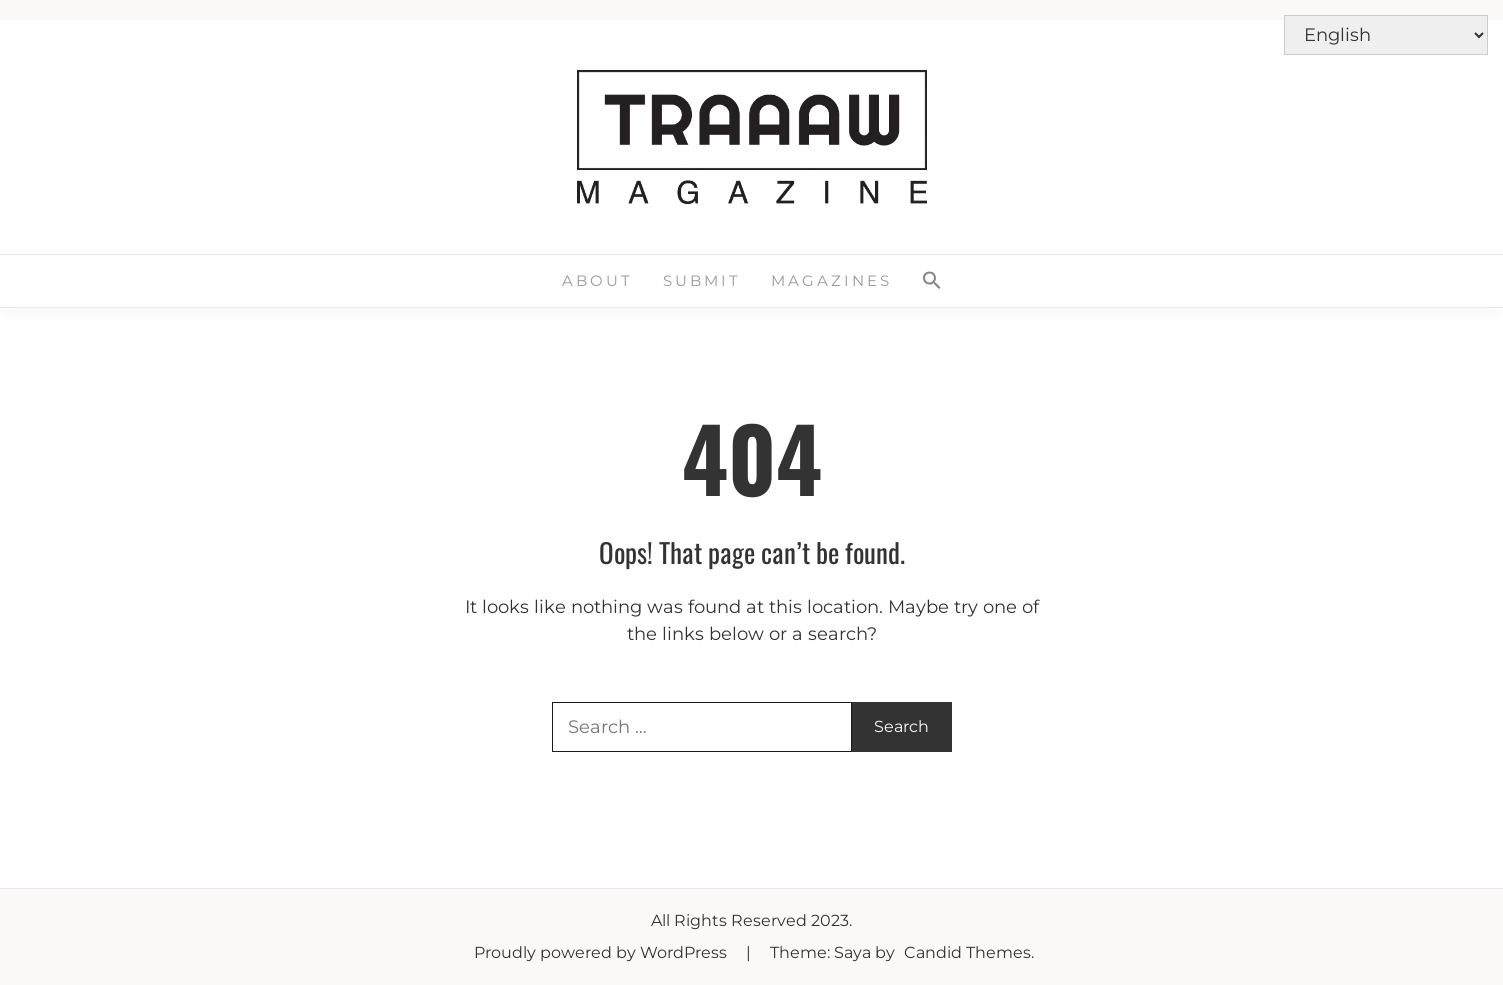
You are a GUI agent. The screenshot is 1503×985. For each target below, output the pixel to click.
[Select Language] (1386, 35)
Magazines (831, 280)
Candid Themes (967, 952)
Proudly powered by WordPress (602, 952)
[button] (932, 281)
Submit (702, 280)
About (597, 280)
